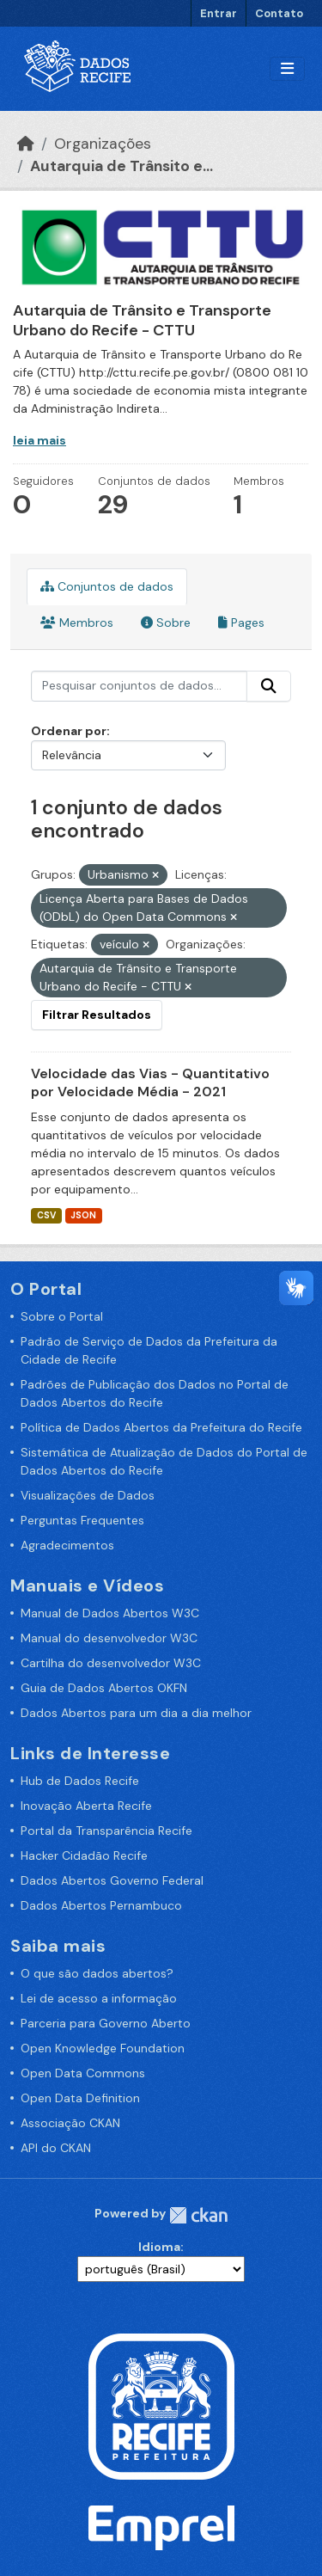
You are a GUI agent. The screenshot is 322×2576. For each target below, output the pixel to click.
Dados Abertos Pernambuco (101, 1905)
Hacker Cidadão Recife (84, 1855)
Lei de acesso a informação (99, 1998)
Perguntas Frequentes (82, 1520)
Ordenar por (68, 731)
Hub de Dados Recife (80, 1780)
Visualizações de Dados (88, 1495)
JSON (83, 1215)
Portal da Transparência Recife (106, 1830)
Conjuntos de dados (106, 586)
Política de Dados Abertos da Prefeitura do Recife (161, 1427)
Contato (279, 13)
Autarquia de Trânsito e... (121, 165)
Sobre (166, 622)
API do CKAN (56, 2148)
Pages (241, 622)
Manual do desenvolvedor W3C (109, 1638)
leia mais (39, 440)
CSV (46, 1215)
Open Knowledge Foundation (103, 2048)
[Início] (25, 143)
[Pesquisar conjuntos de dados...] (139, 686)
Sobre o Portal (62, 1316)
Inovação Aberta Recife (86, 1805)
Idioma (159, 2246)
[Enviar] (268, 686)
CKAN (198, 2215)
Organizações (102, 143)
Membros (76, 622)
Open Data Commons (83, 2073)
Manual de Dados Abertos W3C (110, 1613)
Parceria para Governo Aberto (106, 2023)
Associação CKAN (70, 2123)
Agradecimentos (67, 1545)
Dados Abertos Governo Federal (112, 1880)
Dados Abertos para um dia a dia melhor (136, 1712)
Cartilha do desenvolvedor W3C (111, 1663)
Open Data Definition (80, 2098)
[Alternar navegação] (287, 69)
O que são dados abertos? (97, 1973)
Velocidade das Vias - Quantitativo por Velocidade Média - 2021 (150, 1082)
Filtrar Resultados (96, 1014)
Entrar (218, 13)
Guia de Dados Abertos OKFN (104, 1688)
